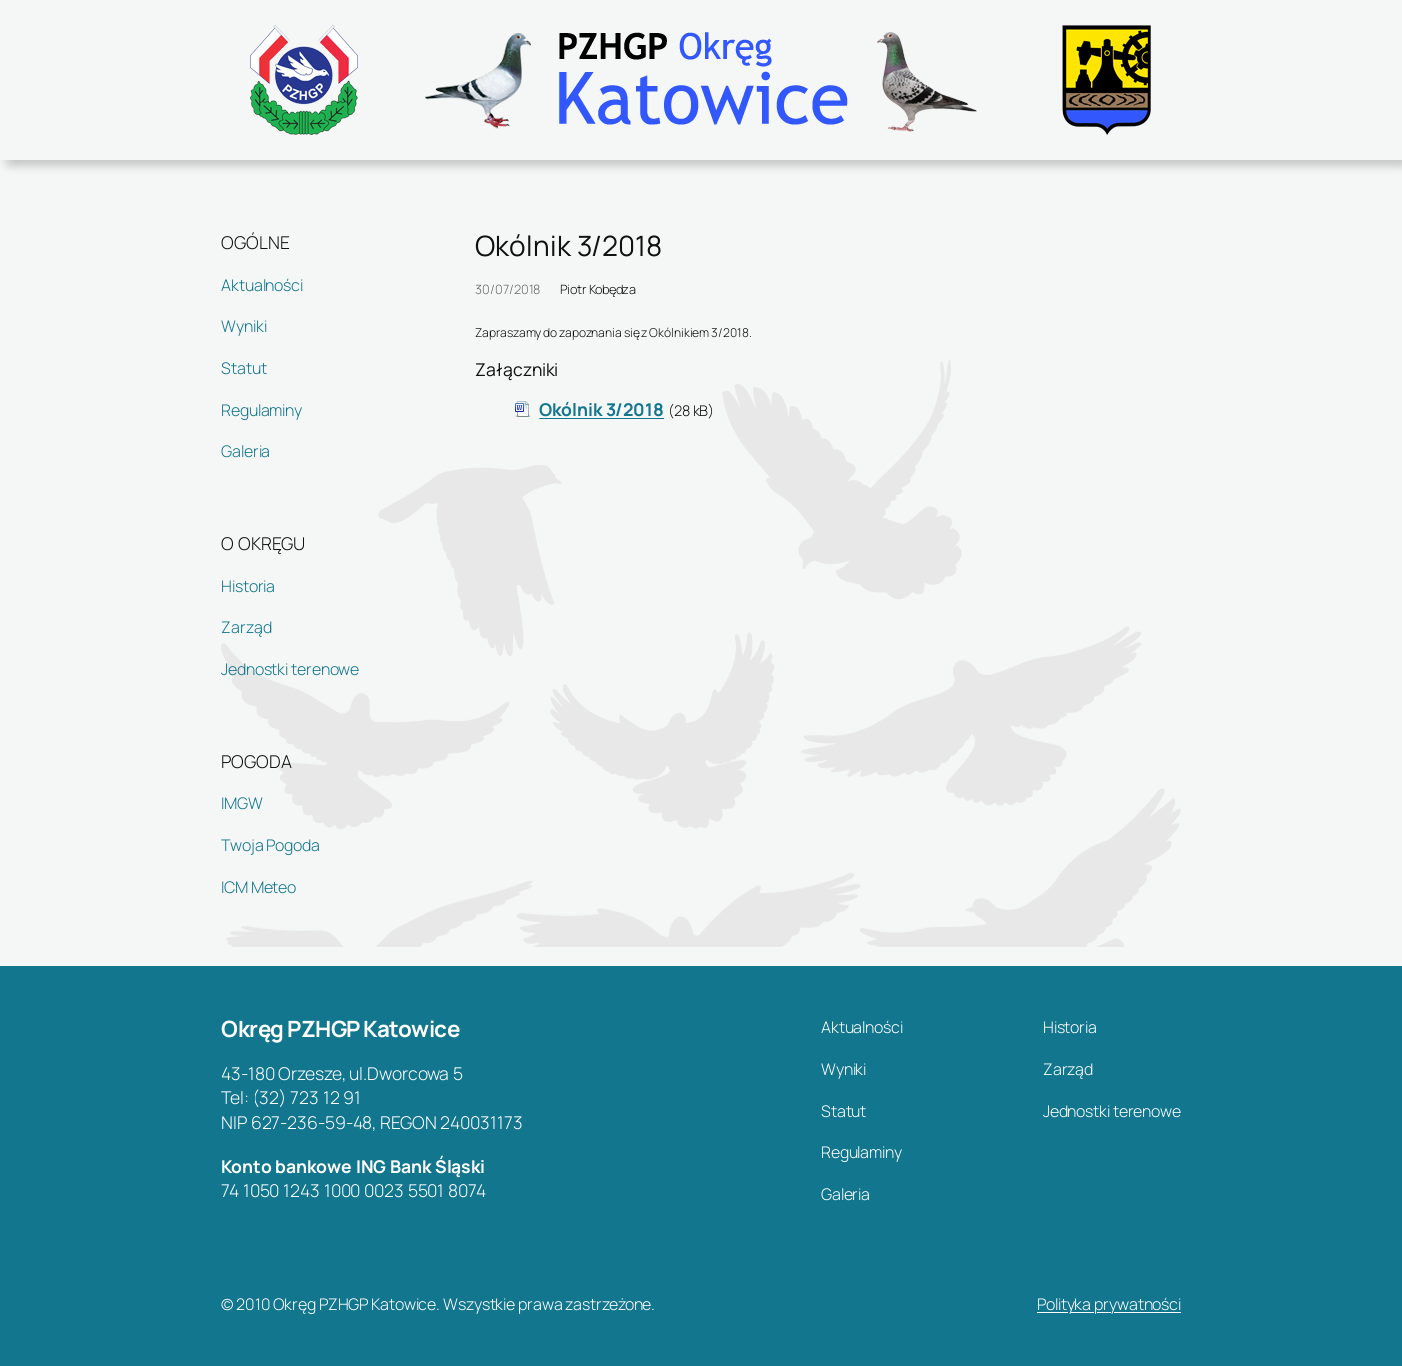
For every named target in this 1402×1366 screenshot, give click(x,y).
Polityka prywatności (1109, 1304)
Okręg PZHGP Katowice (340, 1028)
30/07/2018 (507, 289)
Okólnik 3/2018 (601, 409)
